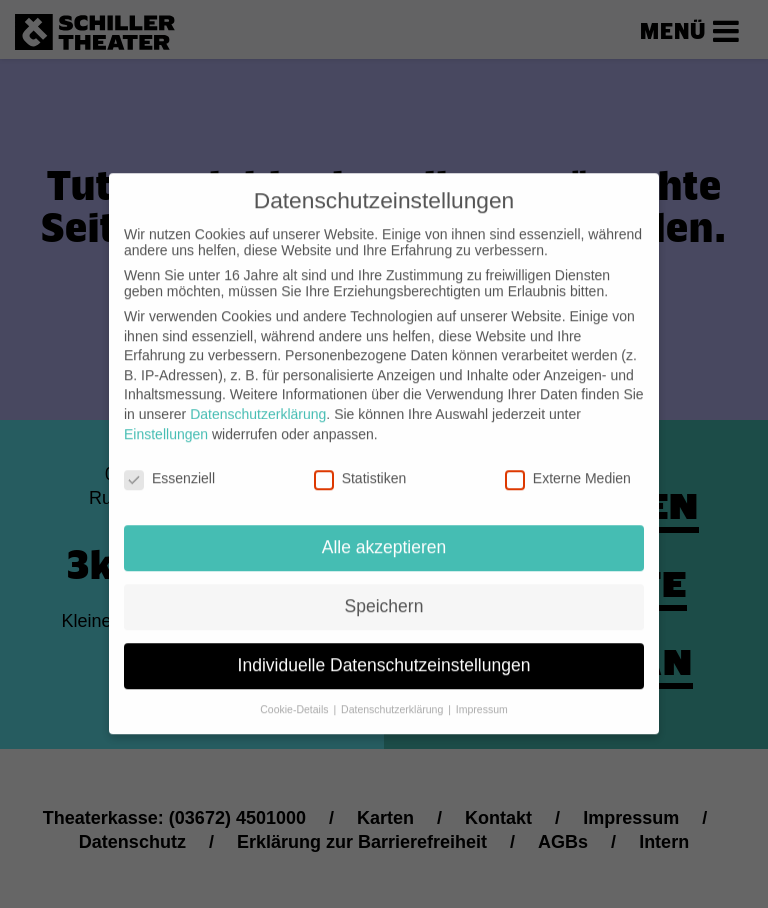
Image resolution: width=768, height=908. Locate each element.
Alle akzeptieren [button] (384, 529)
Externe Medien (568, 460)
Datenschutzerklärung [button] (393, 691)
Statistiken (360, 460)
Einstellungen (166, 415)
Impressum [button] (482, 691)
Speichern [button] (384, 588)
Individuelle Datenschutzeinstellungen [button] (384, 647)
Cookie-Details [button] (295, 691)
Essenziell (169, 460)
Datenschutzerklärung (258, 396)
